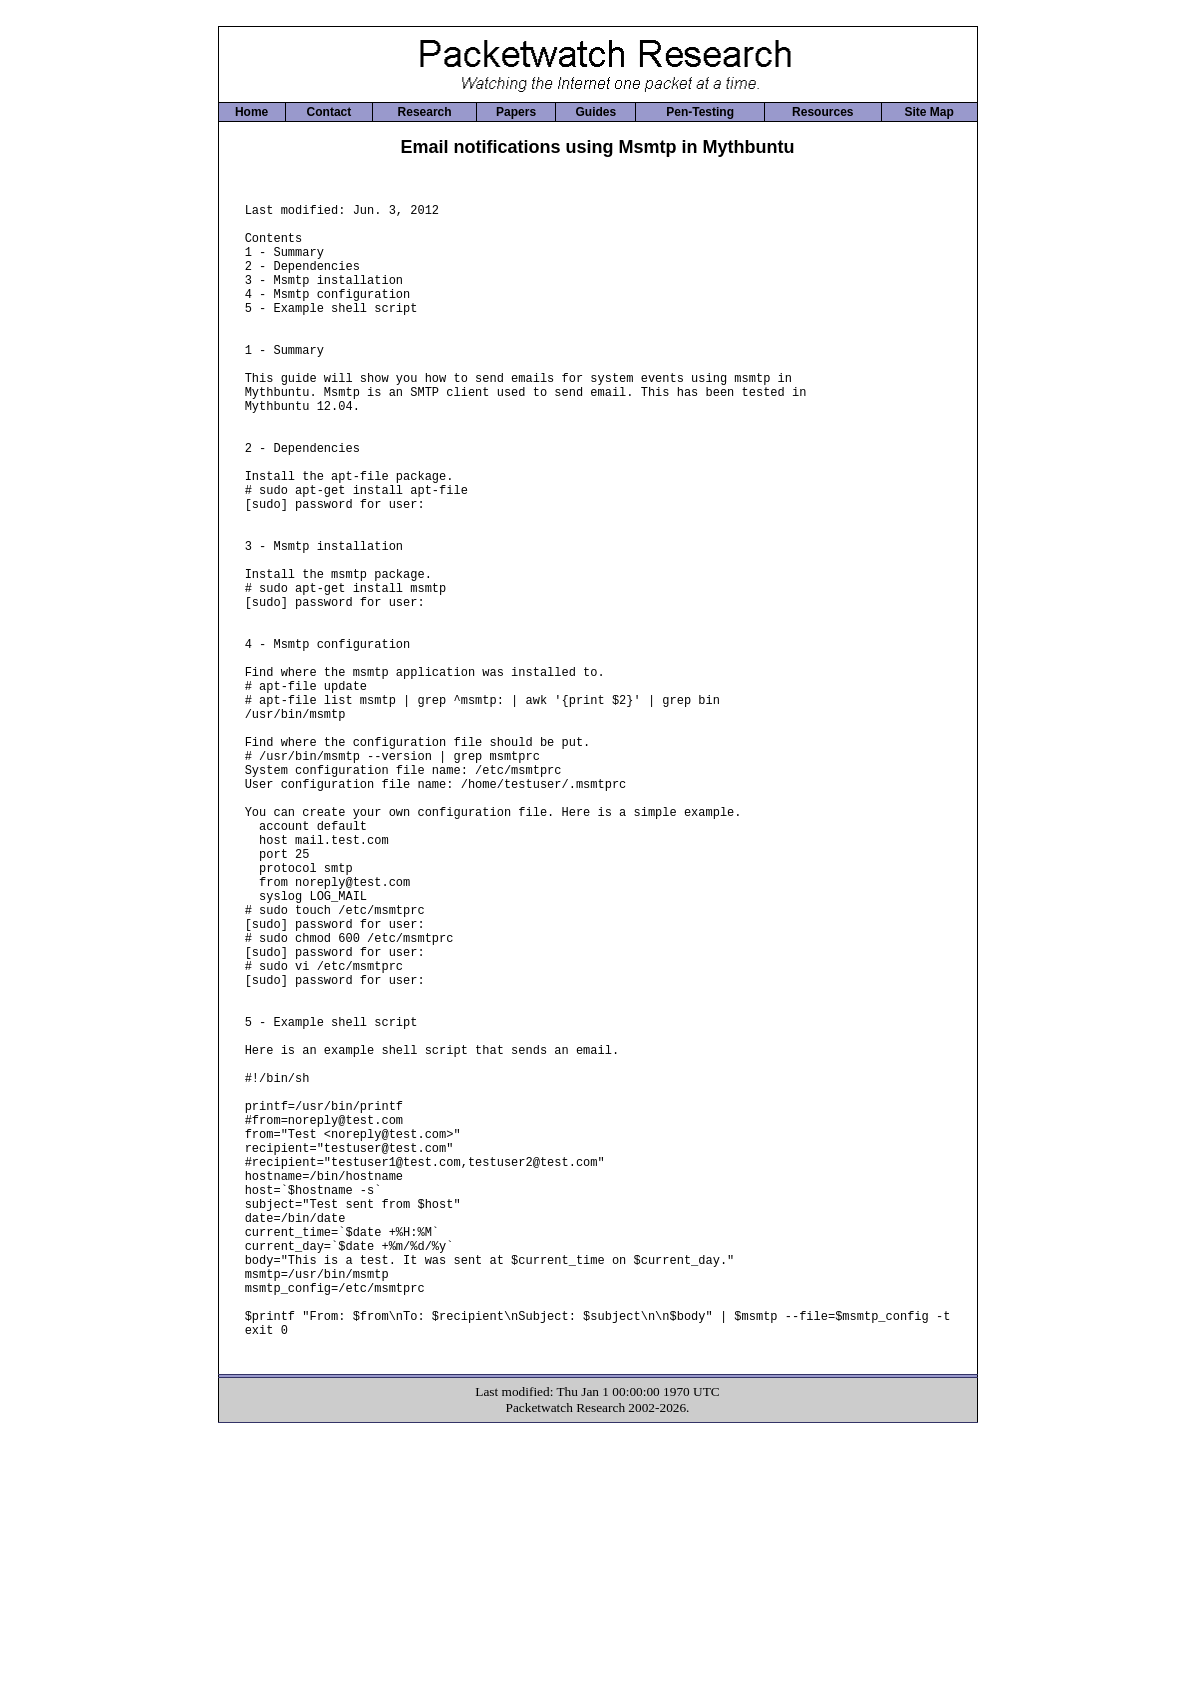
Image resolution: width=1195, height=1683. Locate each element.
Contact (329, 112)
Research (425, 112)
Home (251, 112)
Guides (595, 112)
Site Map (928, 112)
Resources (822, 112)
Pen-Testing (700, 112)
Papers (516, 112)
